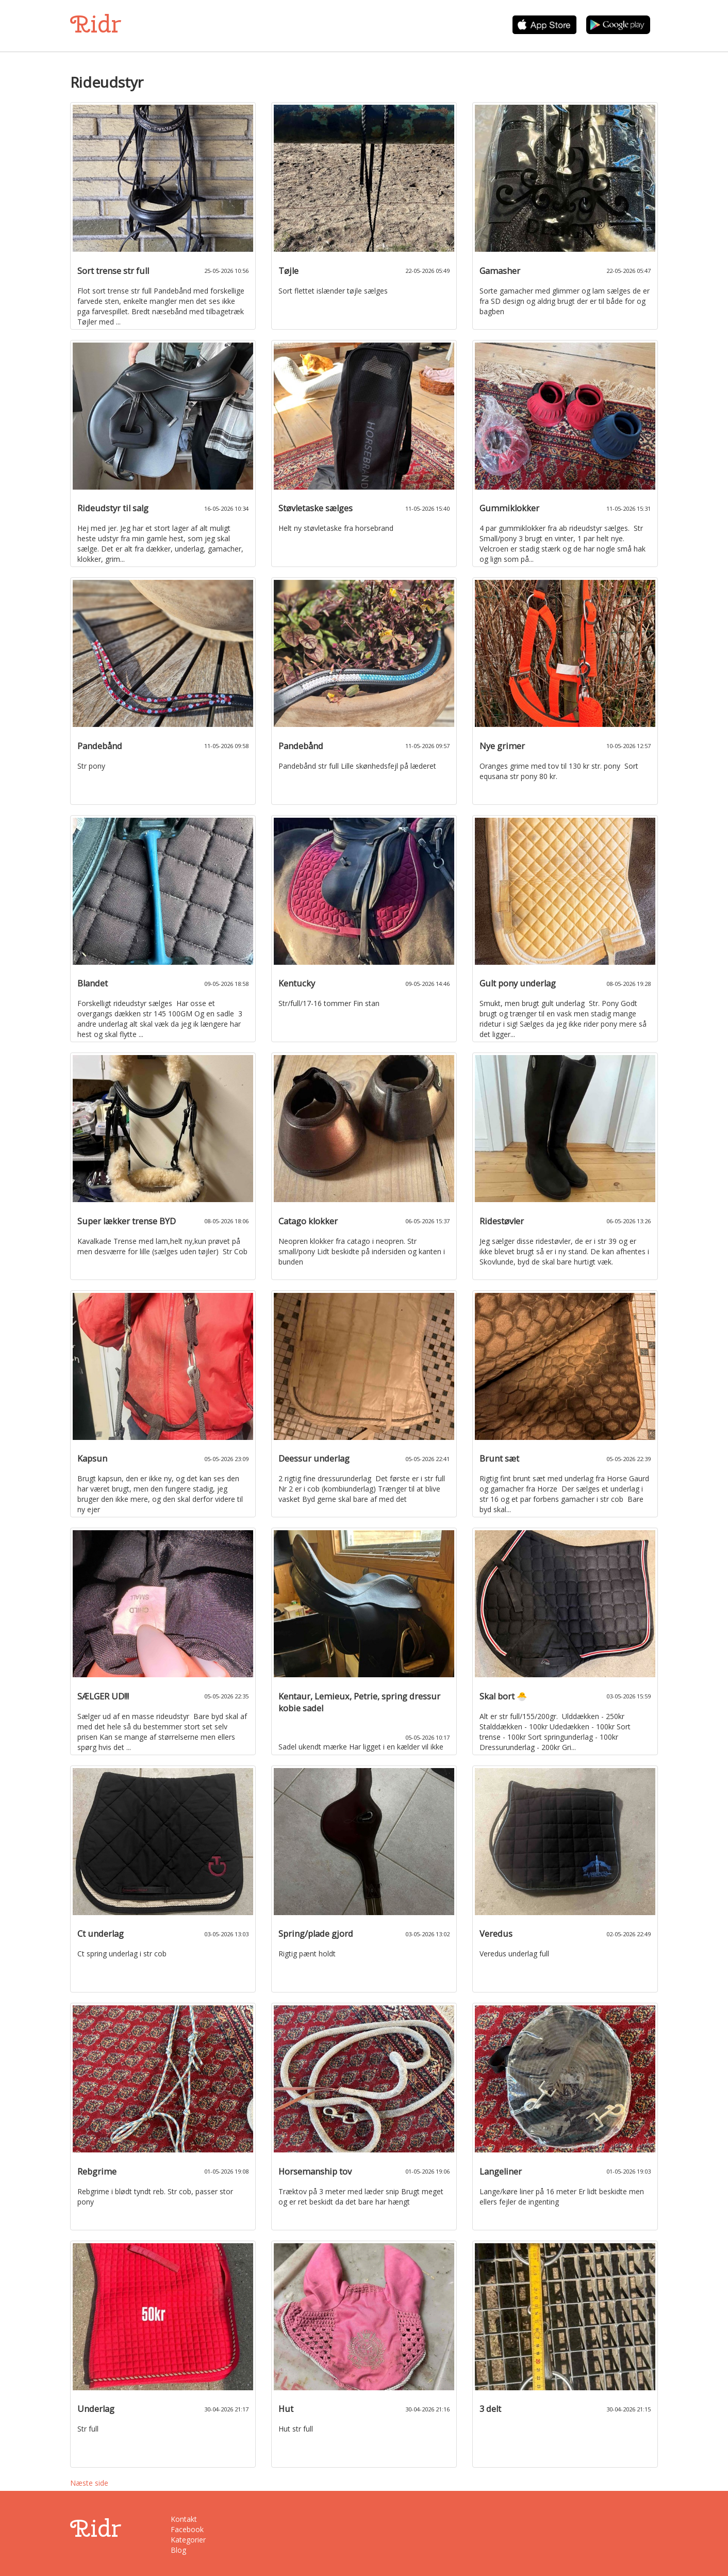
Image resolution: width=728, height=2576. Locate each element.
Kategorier (188, 2540)
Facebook (187, 2529)
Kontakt (184, 2519)
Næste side (89, 2483)
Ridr (95, 24)
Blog (178, 2550)
